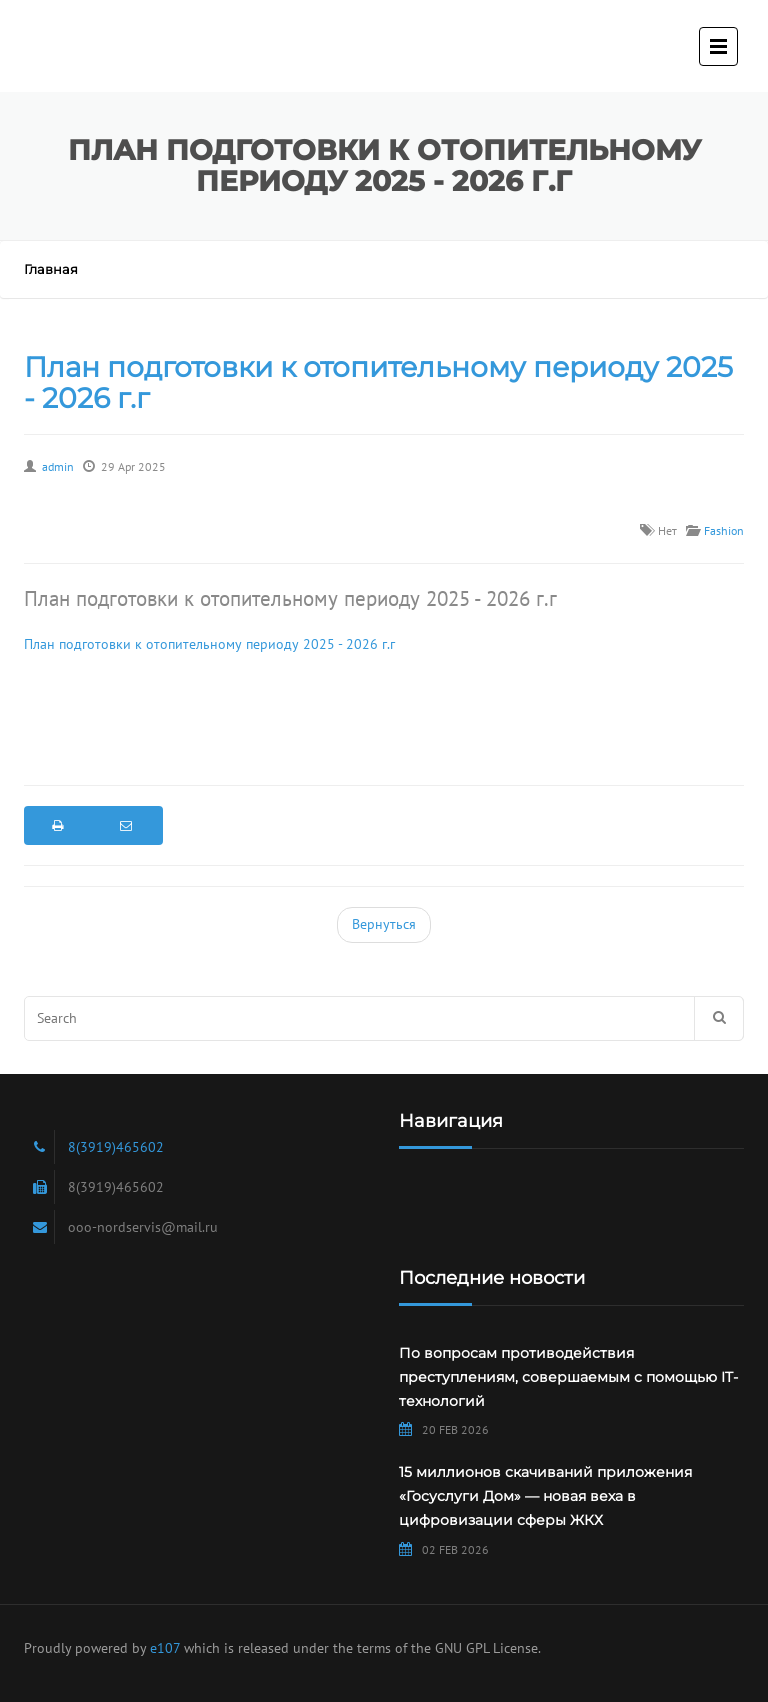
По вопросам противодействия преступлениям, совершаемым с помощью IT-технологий (568, 1377)
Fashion (724, 530)
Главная (51, 269)
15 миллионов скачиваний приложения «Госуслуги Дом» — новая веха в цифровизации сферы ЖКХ (545, 1496)
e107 (165, 1648)
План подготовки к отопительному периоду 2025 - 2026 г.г (378, 382)
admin (58, 466)
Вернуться (384, 924)
